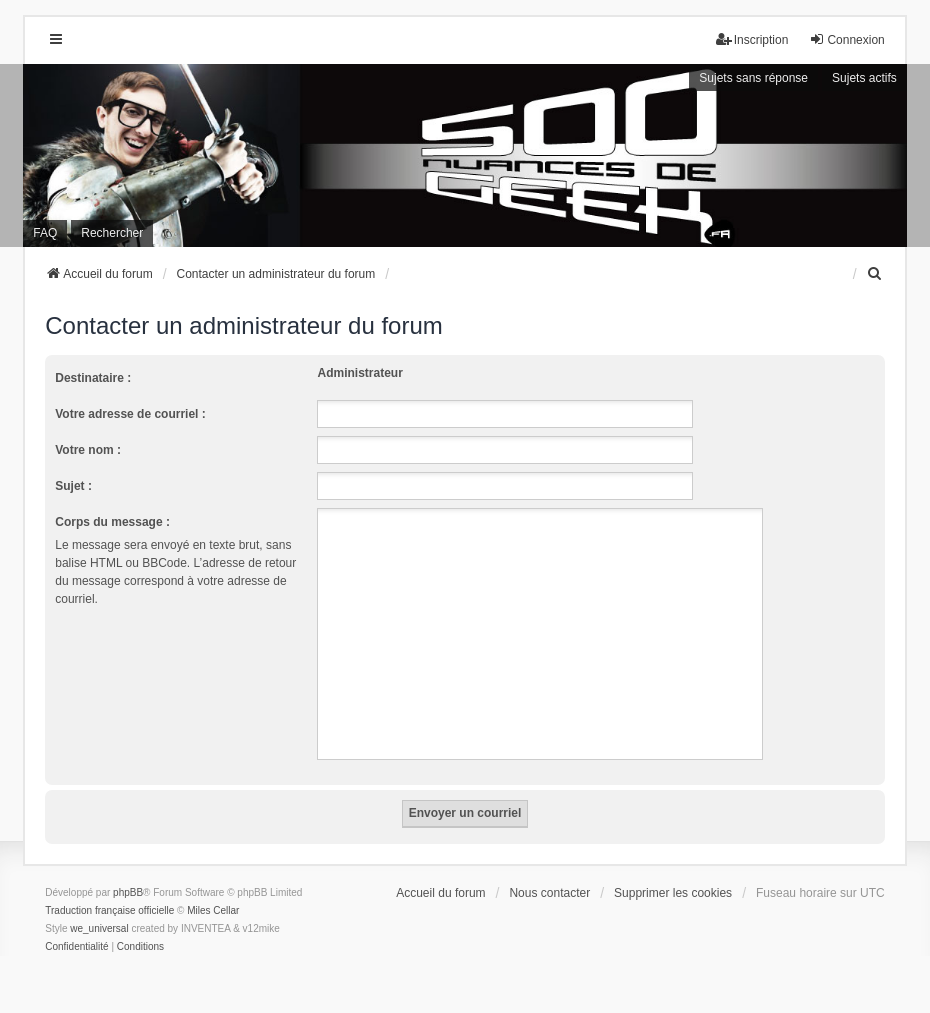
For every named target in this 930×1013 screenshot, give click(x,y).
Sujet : (73, 486)
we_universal (99, 928)
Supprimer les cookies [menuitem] (673, 893)
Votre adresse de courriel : (130, 414)
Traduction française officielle (109, 910)
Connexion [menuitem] (846, 39)
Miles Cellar (213, 910)
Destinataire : (93, 378)
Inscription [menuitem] (752, 39)
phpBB (128, 892)
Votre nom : (88, 450)
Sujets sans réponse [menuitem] (753, 78)
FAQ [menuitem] (45, 233)
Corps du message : (112, 522)
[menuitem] (876, 274)
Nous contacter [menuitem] (549, 893)
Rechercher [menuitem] (112, 233)
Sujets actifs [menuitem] (864, 78)
